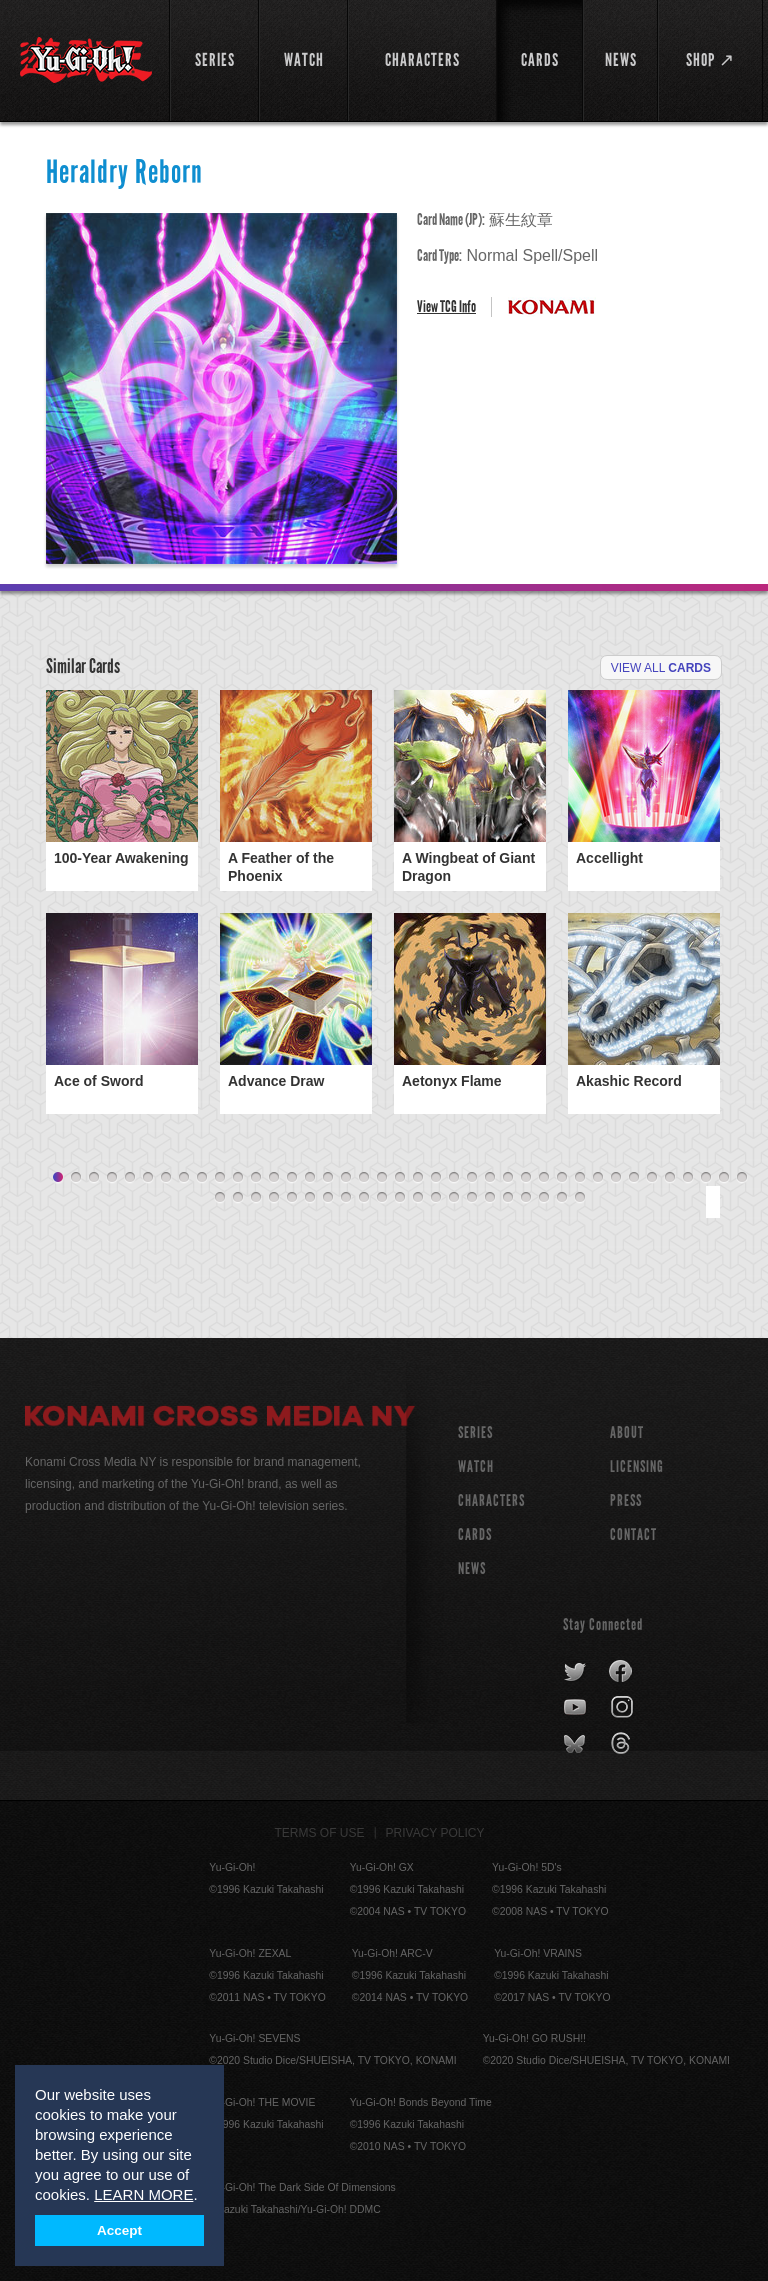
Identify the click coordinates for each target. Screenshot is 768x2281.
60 (580, 1198)
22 (436, 1178)
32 (616, 1178)
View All (661, 668)
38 (724, 1178)
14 (292, 1178)
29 (562, 1178)
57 (526, 1198)
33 (634, 1178)
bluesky (576, 1744)
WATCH (476, 1466)
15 (310, 1178)
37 (706, 1178)
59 (562, 1198)
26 (508, 1178)
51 (418, 1198)
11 (238, 1178)
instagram (623, 1708)
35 (670, 1178)
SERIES (475, 1432)
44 (292, 1198)
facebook (621, 1672)
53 (454, 1198)
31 (598, 1178)
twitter (575, 1672)
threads (623, 1744)
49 (382, 1198)
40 (220, 1198)
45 (310, 1198)
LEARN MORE (143, 2194)
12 (256, 1178)
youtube (576, 1708)
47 (346, 1198)
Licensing (637, 1466)
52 (436, 1198)
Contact (633, 1534)
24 (472, 1178)
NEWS (472, 1568)
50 (400, 1198)
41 (238, 1198)
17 (346, 1178)
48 (364, 1198)
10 (220, 1178)
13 (274, 1178)
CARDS (475, 1534)
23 (454, 1178)
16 (328, 1178)
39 (742, 1178)
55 (490, 1198)
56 (508, 1198)
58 (544, 1198)
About (627, 1432)
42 (256, 1198)
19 (382, 1178)
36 (688, 1178)
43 (274, 1198)
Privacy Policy (435, 1833)
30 (580, 1178)
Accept (119, 2230)
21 (418, 1178)
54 (472, 1198)
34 (652, 1178)
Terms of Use (320, 1833)
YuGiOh (86, 60)
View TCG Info (446, 306)
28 (544, 1178)
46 (328, 1198)
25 (490, 1178)
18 (364, 1178)
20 (400, 1178)
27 (526, 1178)
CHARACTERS (491, 1500)
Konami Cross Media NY (220, 1419)
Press (626, 1500)
